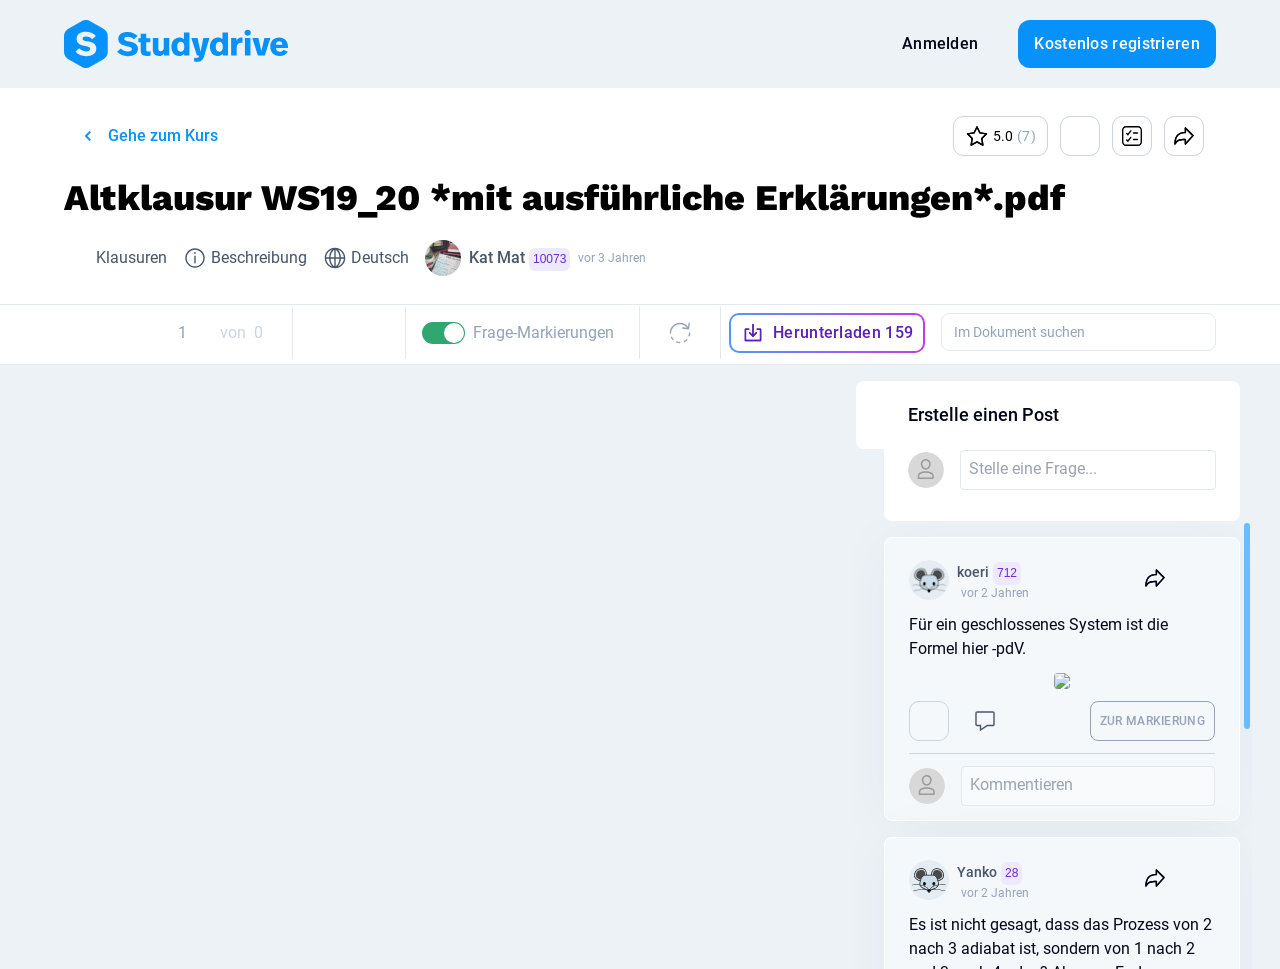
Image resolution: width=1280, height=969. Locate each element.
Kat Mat (519, 259)
